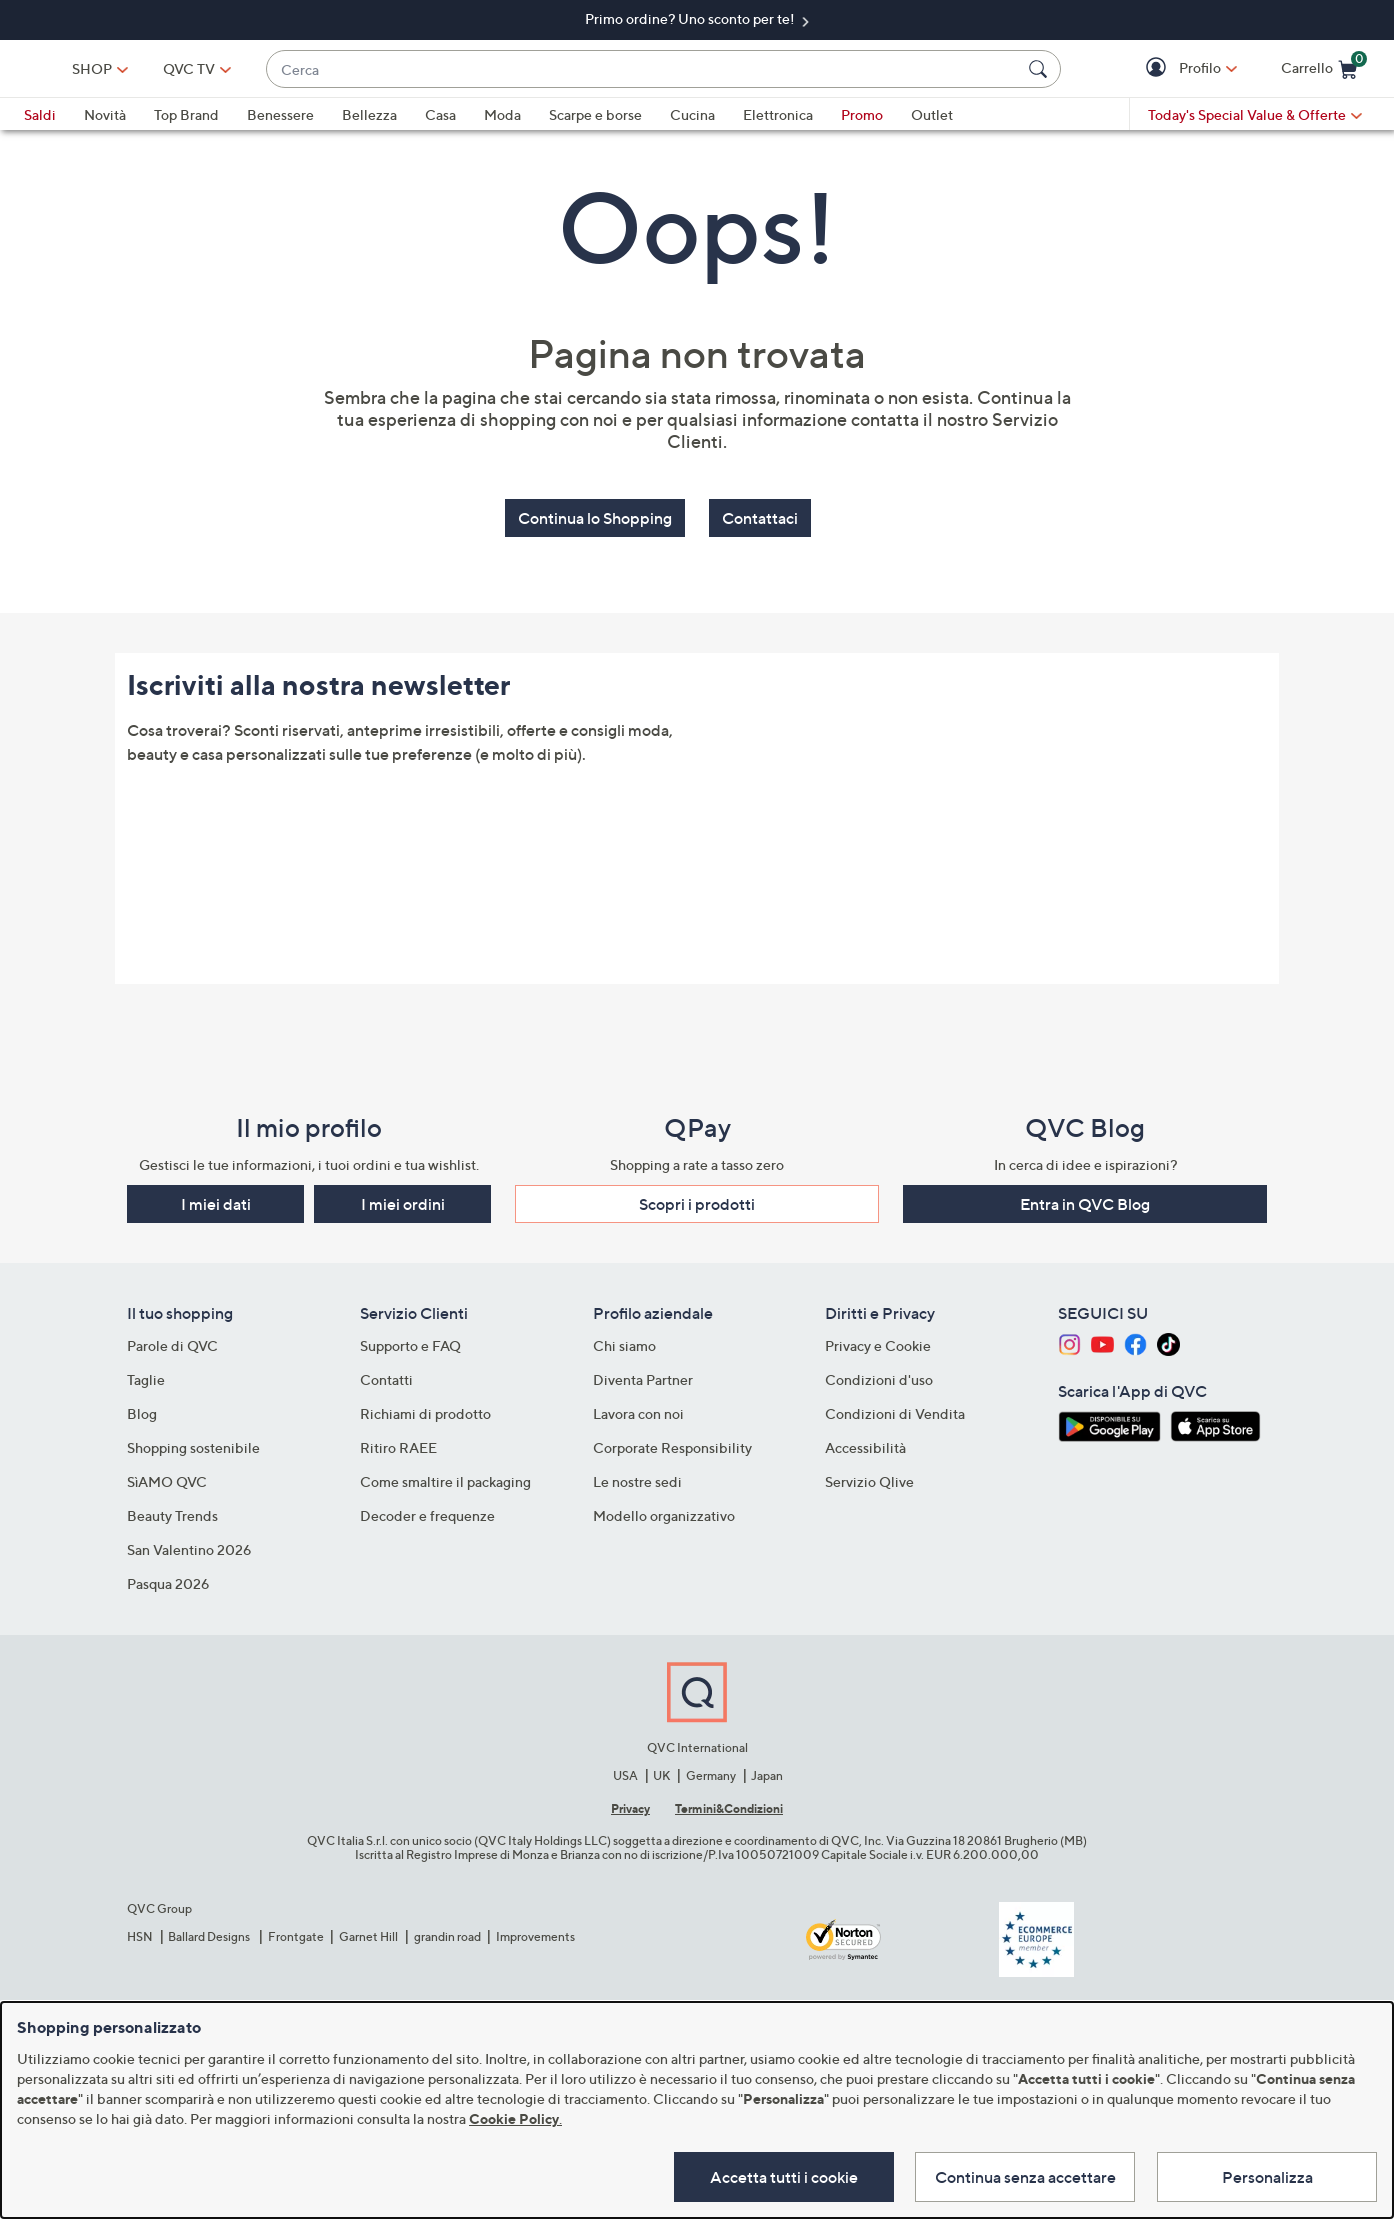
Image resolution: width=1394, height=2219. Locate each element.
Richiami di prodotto (425, 1417)
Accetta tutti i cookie (773, 2175)
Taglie (146, 1383)
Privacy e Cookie (878, 1349)
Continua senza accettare (1020, 2175)
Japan (767, 1778)
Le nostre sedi (637, 1485)
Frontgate (296, 1939)
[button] (1158, 73)
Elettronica (778, 123)
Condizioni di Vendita (895, 1417)
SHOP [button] (225, 72)
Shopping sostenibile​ (193, 1451)
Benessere (280, 123)
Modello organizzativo (664, 1519)
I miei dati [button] (216, 1208)
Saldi (40, 123)
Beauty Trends (172, 1519)
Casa (440, 123)
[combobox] (710, 73)
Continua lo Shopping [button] (595, 527)
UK (661, 1778)
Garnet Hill (368, 1939)
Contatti (386, 1383)
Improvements (535, 1939)
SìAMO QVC (167, 1485)
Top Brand (186, 123)
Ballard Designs (210, 1939)
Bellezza (369, 123)
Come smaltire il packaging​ (445, 1485)
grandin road (447, 1939)
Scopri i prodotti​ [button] (697, 1208)
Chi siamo (624, 1349)
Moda (502, 123)
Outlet (932, 123)
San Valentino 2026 (189, 1553)
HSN (140, 1939)
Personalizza (1267, 2175)
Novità (105, 123)
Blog (142, 1417)
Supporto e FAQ (410, 1349)
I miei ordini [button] (403, 1208)
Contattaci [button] (760, 527)
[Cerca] (1041, 73)
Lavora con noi (638, 1417)
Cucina (692, 123)
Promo (862, 123)
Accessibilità (865, 1451)
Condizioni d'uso (879, 1383)
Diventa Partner (643, 1383)
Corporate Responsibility (672, 1451)
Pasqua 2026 (168, 1587)
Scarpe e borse (595, 123)
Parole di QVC (172, 1349)
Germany (711, 1778)
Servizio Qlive (869, 1485)
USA (625, 1778)
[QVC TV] (322, 73)
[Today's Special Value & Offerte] (1255, 124)
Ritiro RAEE (398, 1451)
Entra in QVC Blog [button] (1085, 1208)
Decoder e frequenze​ (427, 1519)
